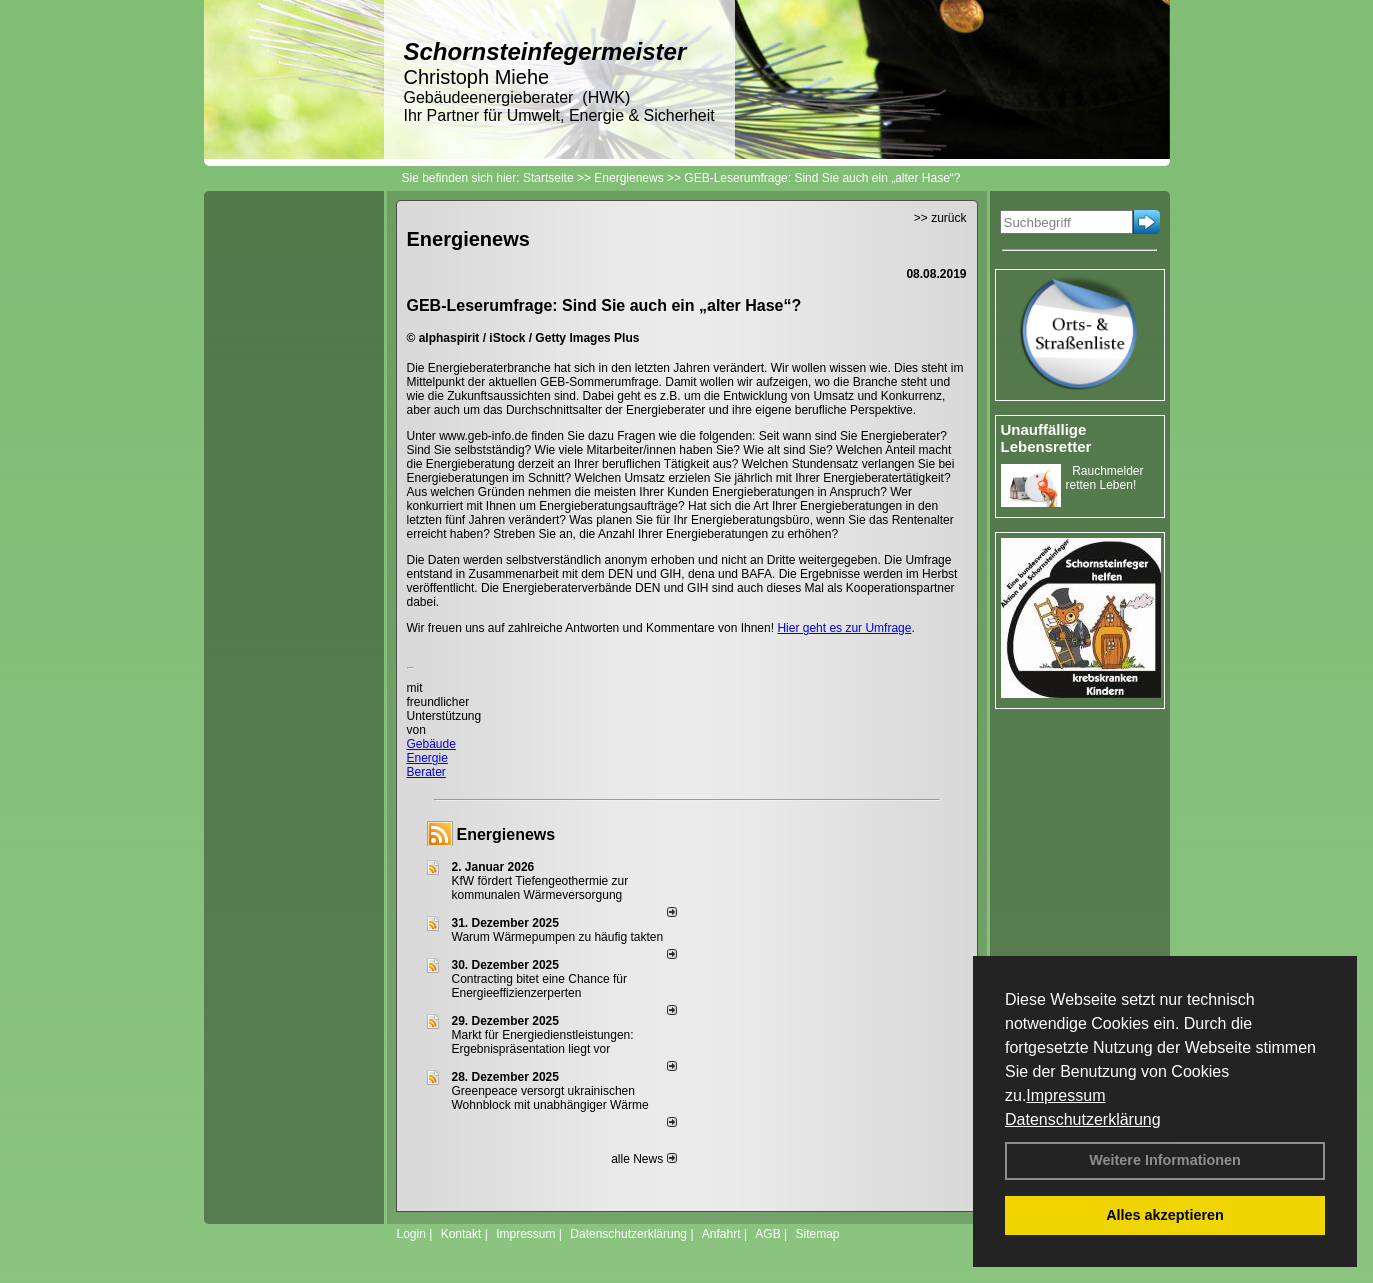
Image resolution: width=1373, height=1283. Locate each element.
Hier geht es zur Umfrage (844, 628)
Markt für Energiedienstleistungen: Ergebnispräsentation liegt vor (543, 1042)
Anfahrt (721, 1234)
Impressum (1065, 1095)
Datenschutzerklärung (1083, 1119)
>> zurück (940, 218)
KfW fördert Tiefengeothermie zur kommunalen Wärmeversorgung (540, 888)
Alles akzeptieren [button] (1165, 1215)
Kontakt (461, 1234)
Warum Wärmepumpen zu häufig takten (558, 937)
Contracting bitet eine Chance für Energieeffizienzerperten (539, 986)
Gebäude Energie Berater (431, 758)
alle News (643, 1159)
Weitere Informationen (1165, 1160)
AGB (767, 1234)
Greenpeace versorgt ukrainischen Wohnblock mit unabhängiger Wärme (550, 1098)
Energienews (506, 834)
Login (411, 1234)
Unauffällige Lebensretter (1046, 438)
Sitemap (817, 1234)
